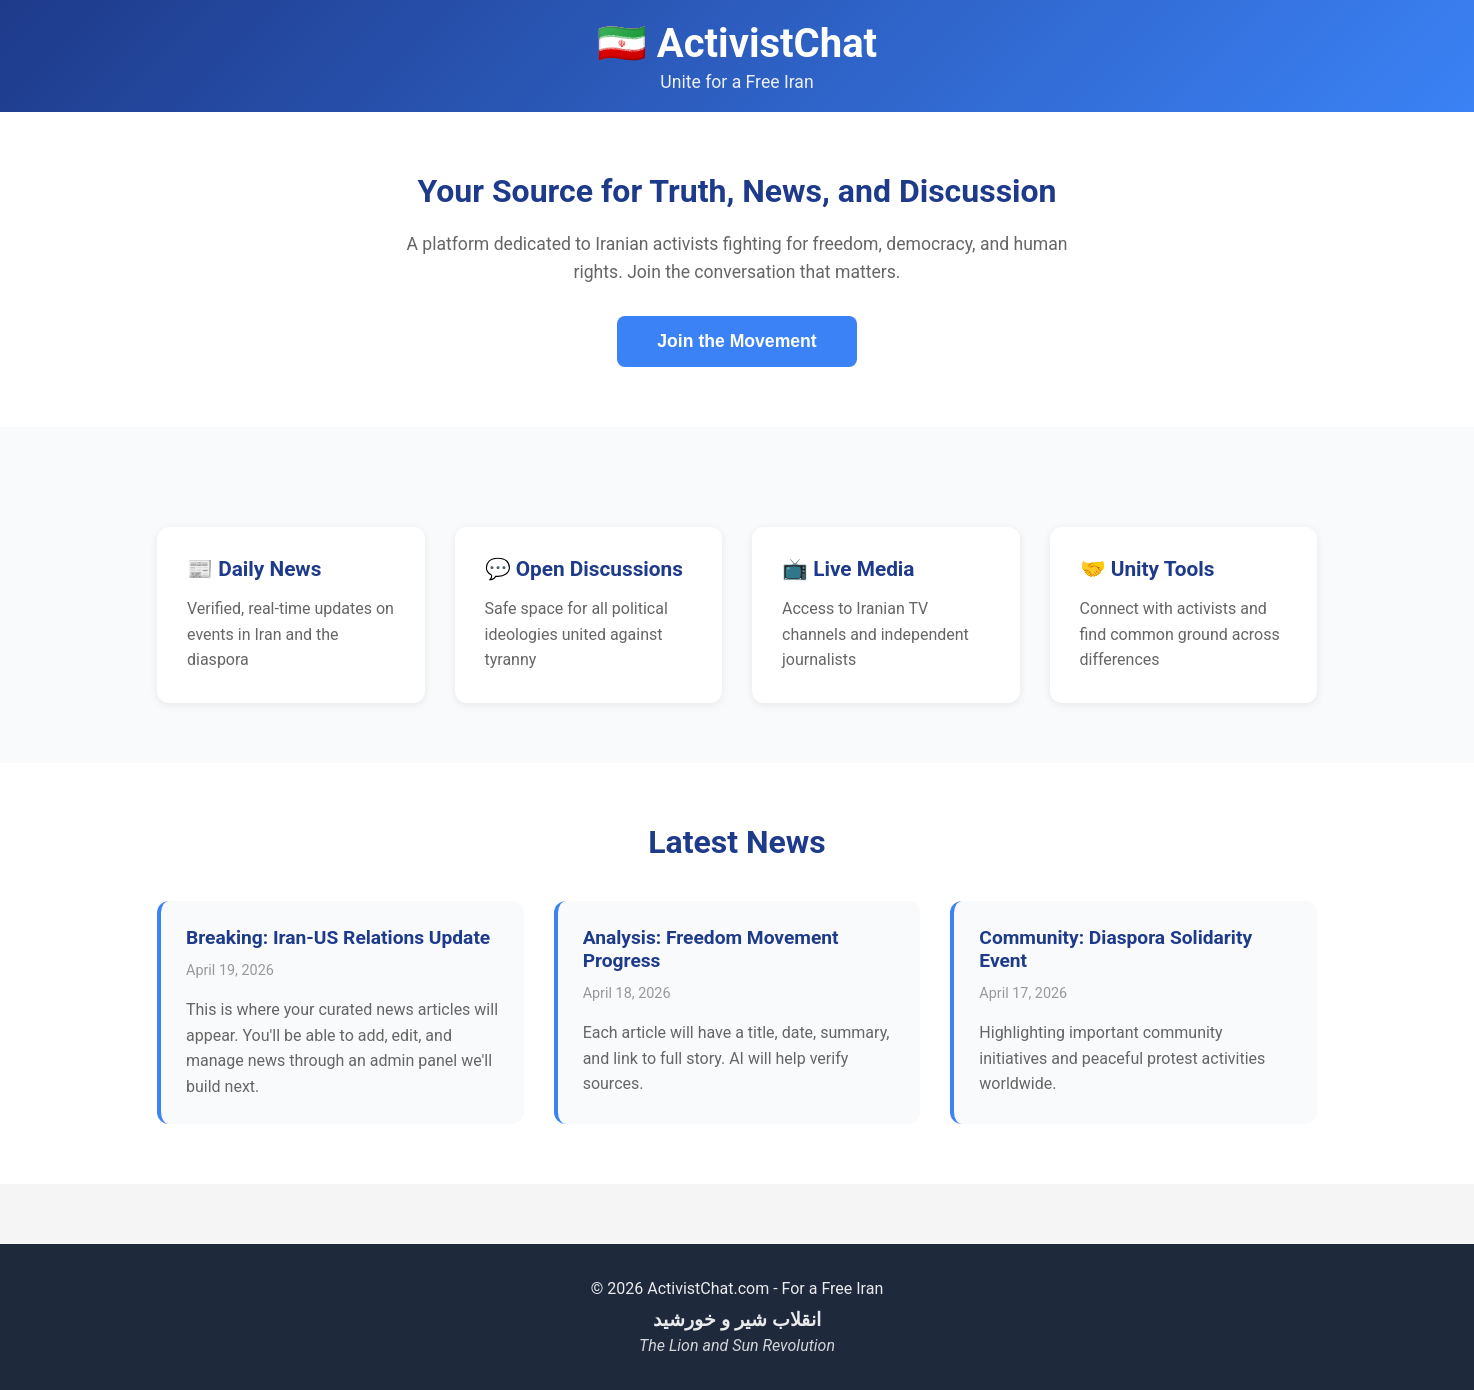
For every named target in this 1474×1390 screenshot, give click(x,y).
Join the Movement (736, 341)
